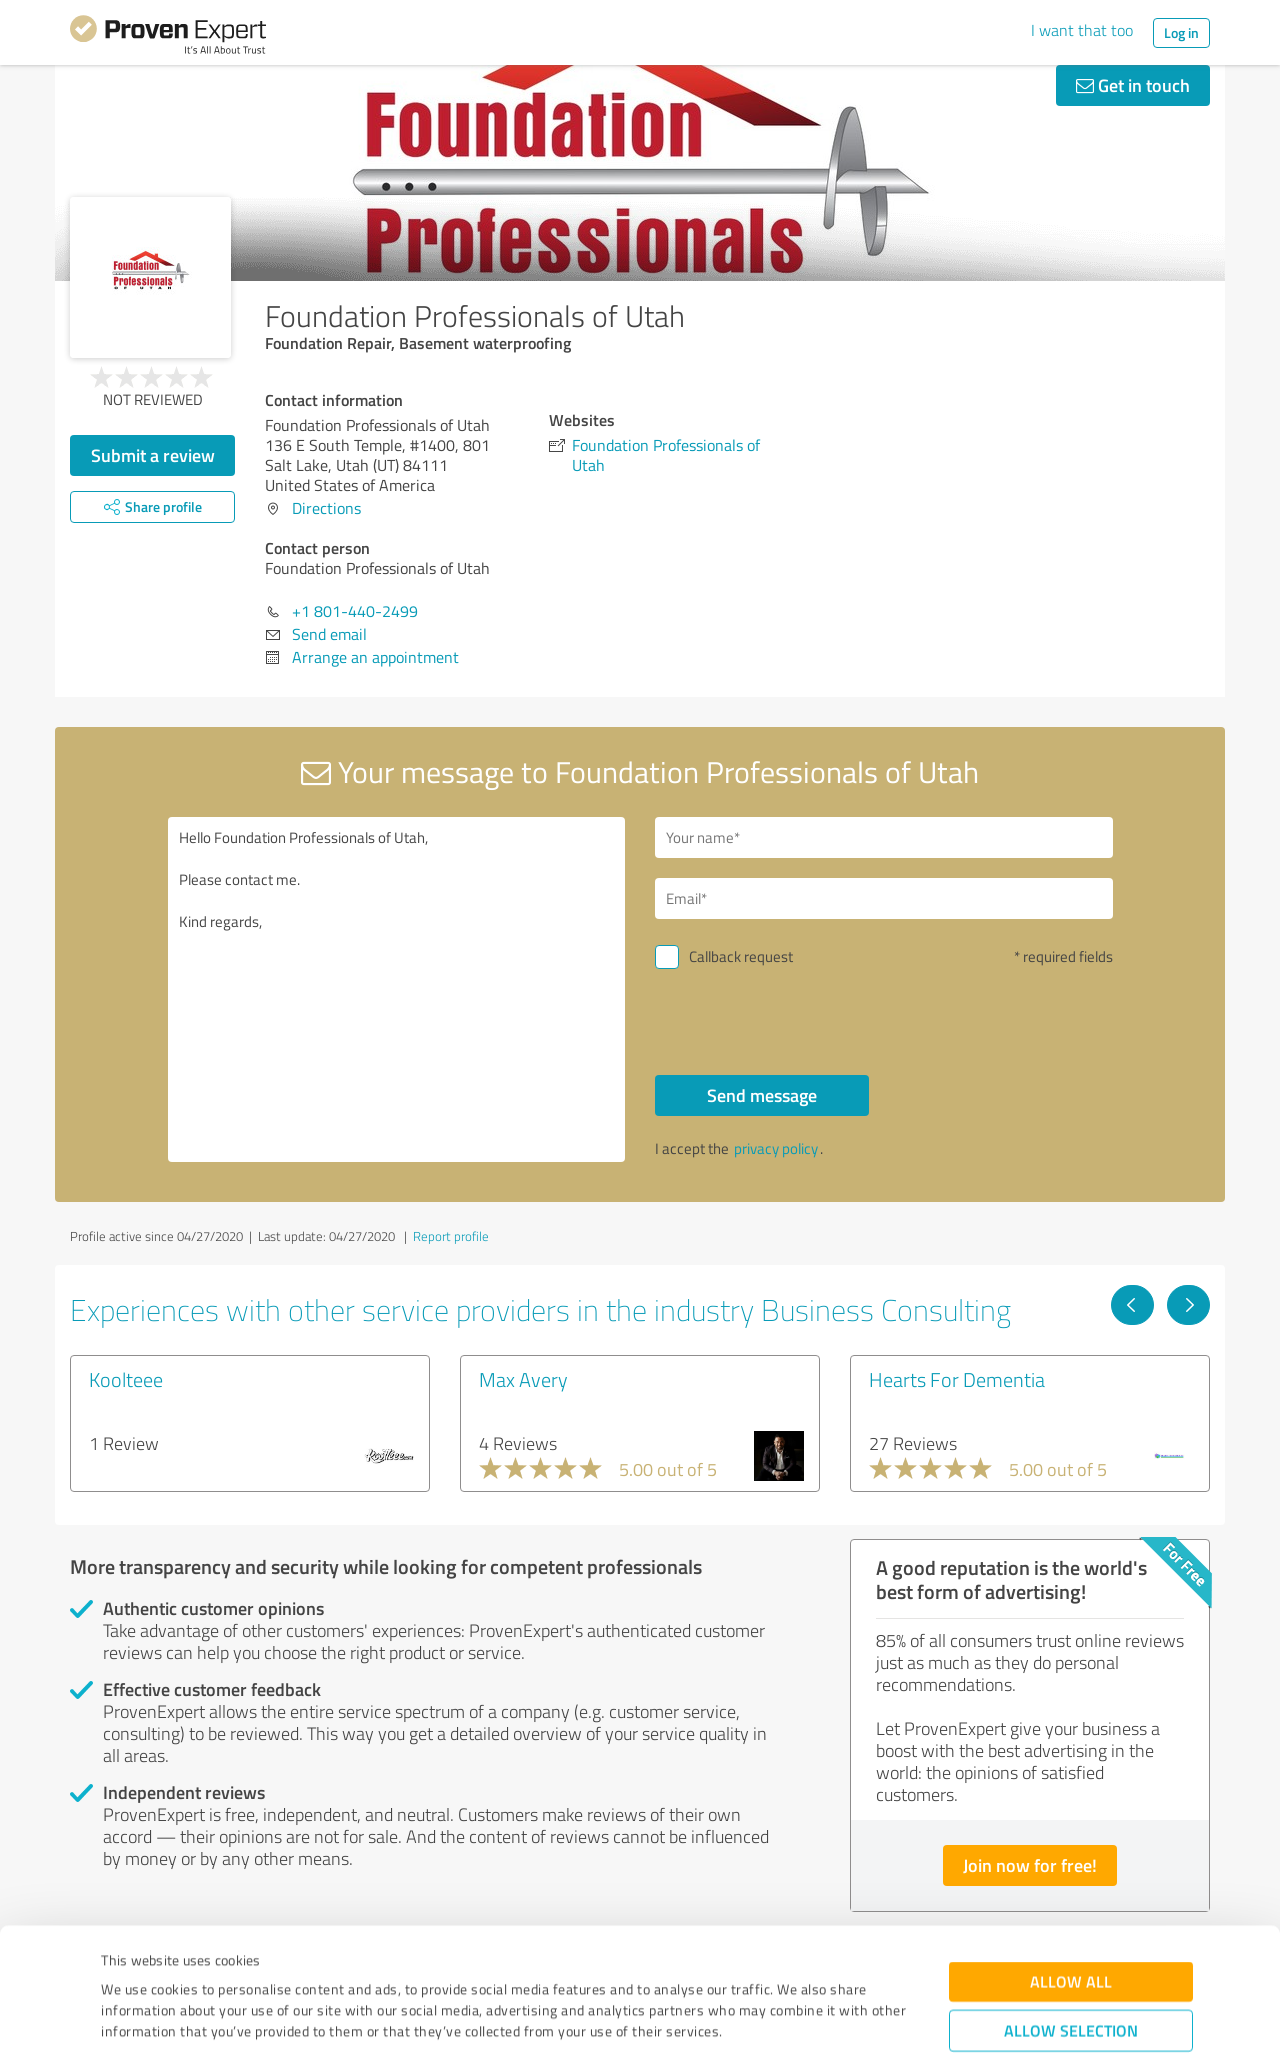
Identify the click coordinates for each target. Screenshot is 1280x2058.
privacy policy (776, 1148)
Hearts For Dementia (957, 1379)
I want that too (1082, 30)
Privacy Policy (201, 1964)
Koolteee (126, 1379)
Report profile (451, 1236)
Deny (1071, 1983)
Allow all (1071, 1872)
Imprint (124, 1964)
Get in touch (1133, 85)
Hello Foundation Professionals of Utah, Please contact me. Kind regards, (397, 989)
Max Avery (523, 1379)
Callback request (741, 956)
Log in (1181, 32)
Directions (326, 508)
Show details (765, 2020)
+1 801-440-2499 (355, 611)
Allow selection (1071, 1921)
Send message (762, 1095)
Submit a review (153, 455)
